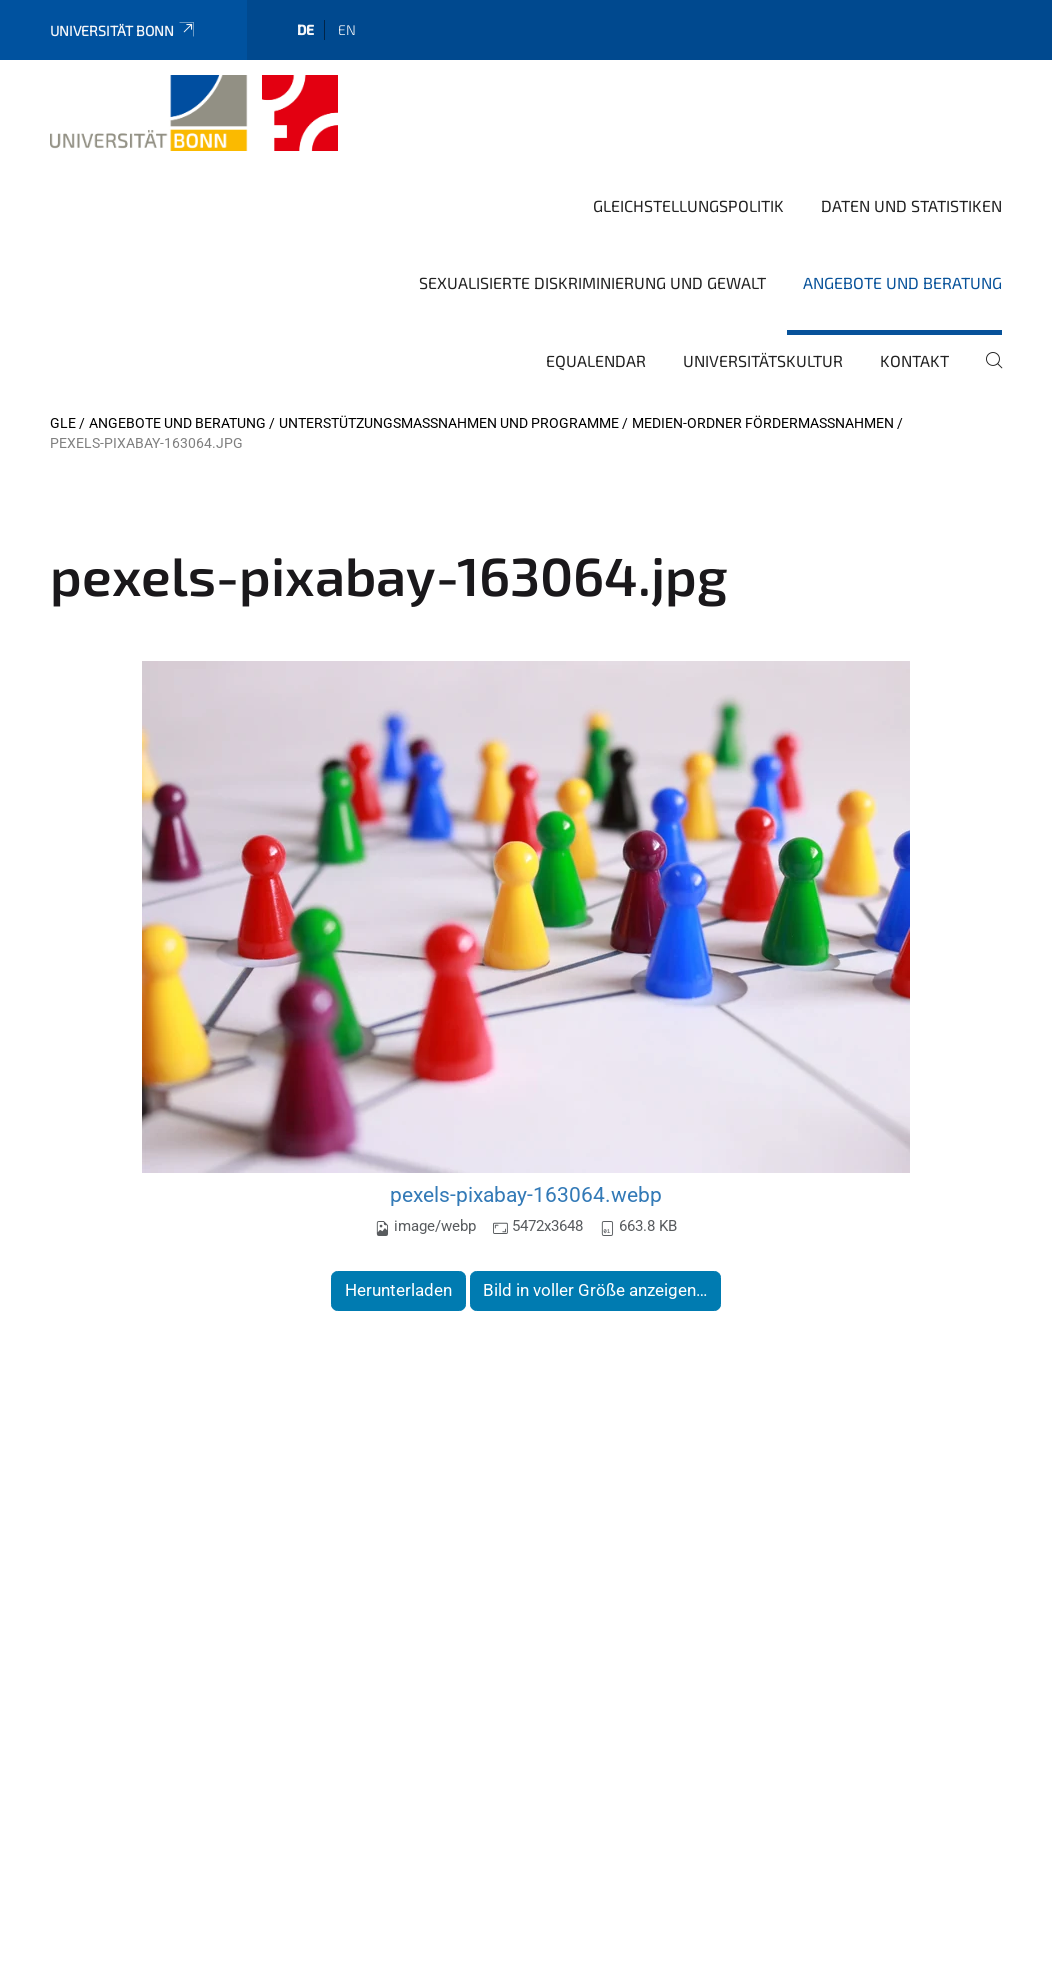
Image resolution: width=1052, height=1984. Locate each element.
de (305, 29)
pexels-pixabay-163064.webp (526, 1194)
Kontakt (914, 360)
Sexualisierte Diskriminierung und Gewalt (592, 282)
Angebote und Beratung (902, 282)
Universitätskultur (763, 360)
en (347, 29)
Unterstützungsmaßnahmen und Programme (449, 423)
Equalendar (596, 360)
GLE (63, 423)
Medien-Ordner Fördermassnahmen (763, 423)
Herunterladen (398, 1290)
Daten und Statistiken (911, 205)
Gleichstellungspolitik (688, 205)
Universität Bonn (123, 30)
